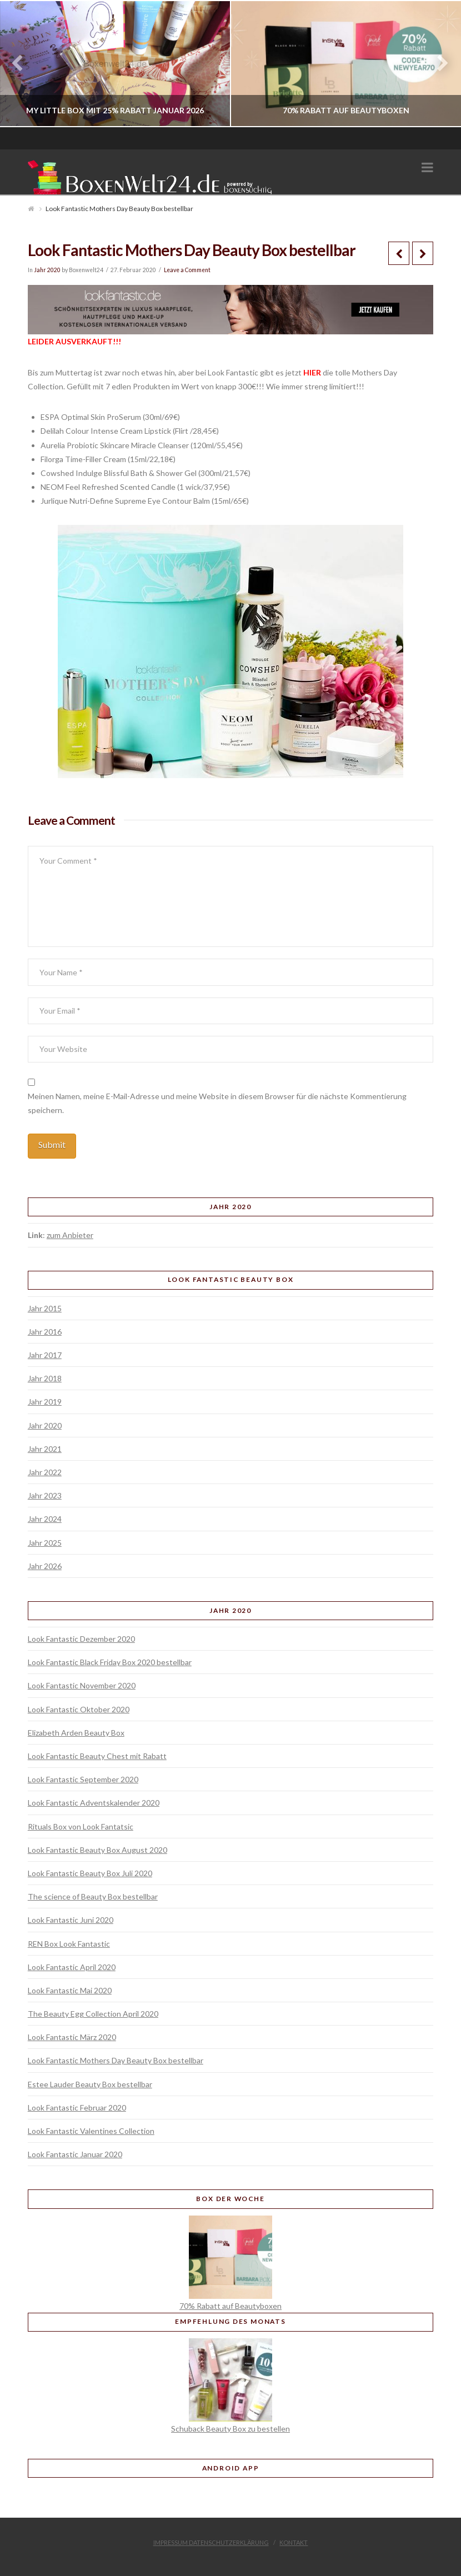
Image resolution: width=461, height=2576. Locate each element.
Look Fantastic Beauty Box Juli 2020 (90, 1873)
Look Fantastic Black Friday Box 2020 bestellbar (110, 1662)
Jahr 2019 (45, 1401)
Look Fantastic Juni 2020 (70, 1920)
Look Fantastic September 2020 (83, 1779)
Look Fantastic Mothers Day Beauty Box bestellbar (115, 2060)
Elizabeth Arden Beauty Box (76, 1732)
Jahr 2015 (45, 1308)
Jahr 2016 (45, 1331)
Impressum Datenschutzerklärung (211, 2542)
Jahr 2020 (47, 270)
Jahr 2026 (45, 1566)
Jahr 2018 (45, 1378)
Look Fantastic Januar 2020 (75, 2154)
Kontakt (293, 2542)
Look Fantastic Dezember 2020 (81, 1638)
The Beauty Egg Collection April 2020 (93, 2013)
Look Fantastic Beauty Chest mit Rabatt (97, 1756)
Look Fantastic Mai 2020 (70, 1990)
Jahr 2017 (45, 1355)
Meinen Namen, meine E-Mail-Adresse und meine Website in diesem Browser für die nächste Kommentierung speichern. (217, 1103)
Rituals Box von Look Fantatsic (80, 1826)
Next (437, 63)
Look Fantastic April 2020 (72, 1967)
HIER (312, 372)
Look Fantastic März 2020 (72, 2037)
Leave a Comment (187, 270)
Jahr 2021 (45, 1449)
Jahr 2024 (45, 1518)
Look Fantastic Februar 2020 (77, 2107)
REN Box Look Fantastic (69, 1943)
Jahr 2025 (45, 1542)
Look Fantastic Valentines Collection (91, 2131)
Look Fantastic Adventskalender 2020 (93, 1802)
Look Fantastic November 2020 (82, 1685)
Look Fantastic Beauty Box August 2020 (97, 1850)
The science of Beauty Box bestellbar (93, 1896)
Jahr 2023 (45, 1495)
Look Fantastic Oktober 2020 (78, 1709)
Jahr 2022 (45, 1472)
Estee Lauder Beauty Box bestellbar (90, 2084)
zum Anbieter (70, 1235)
